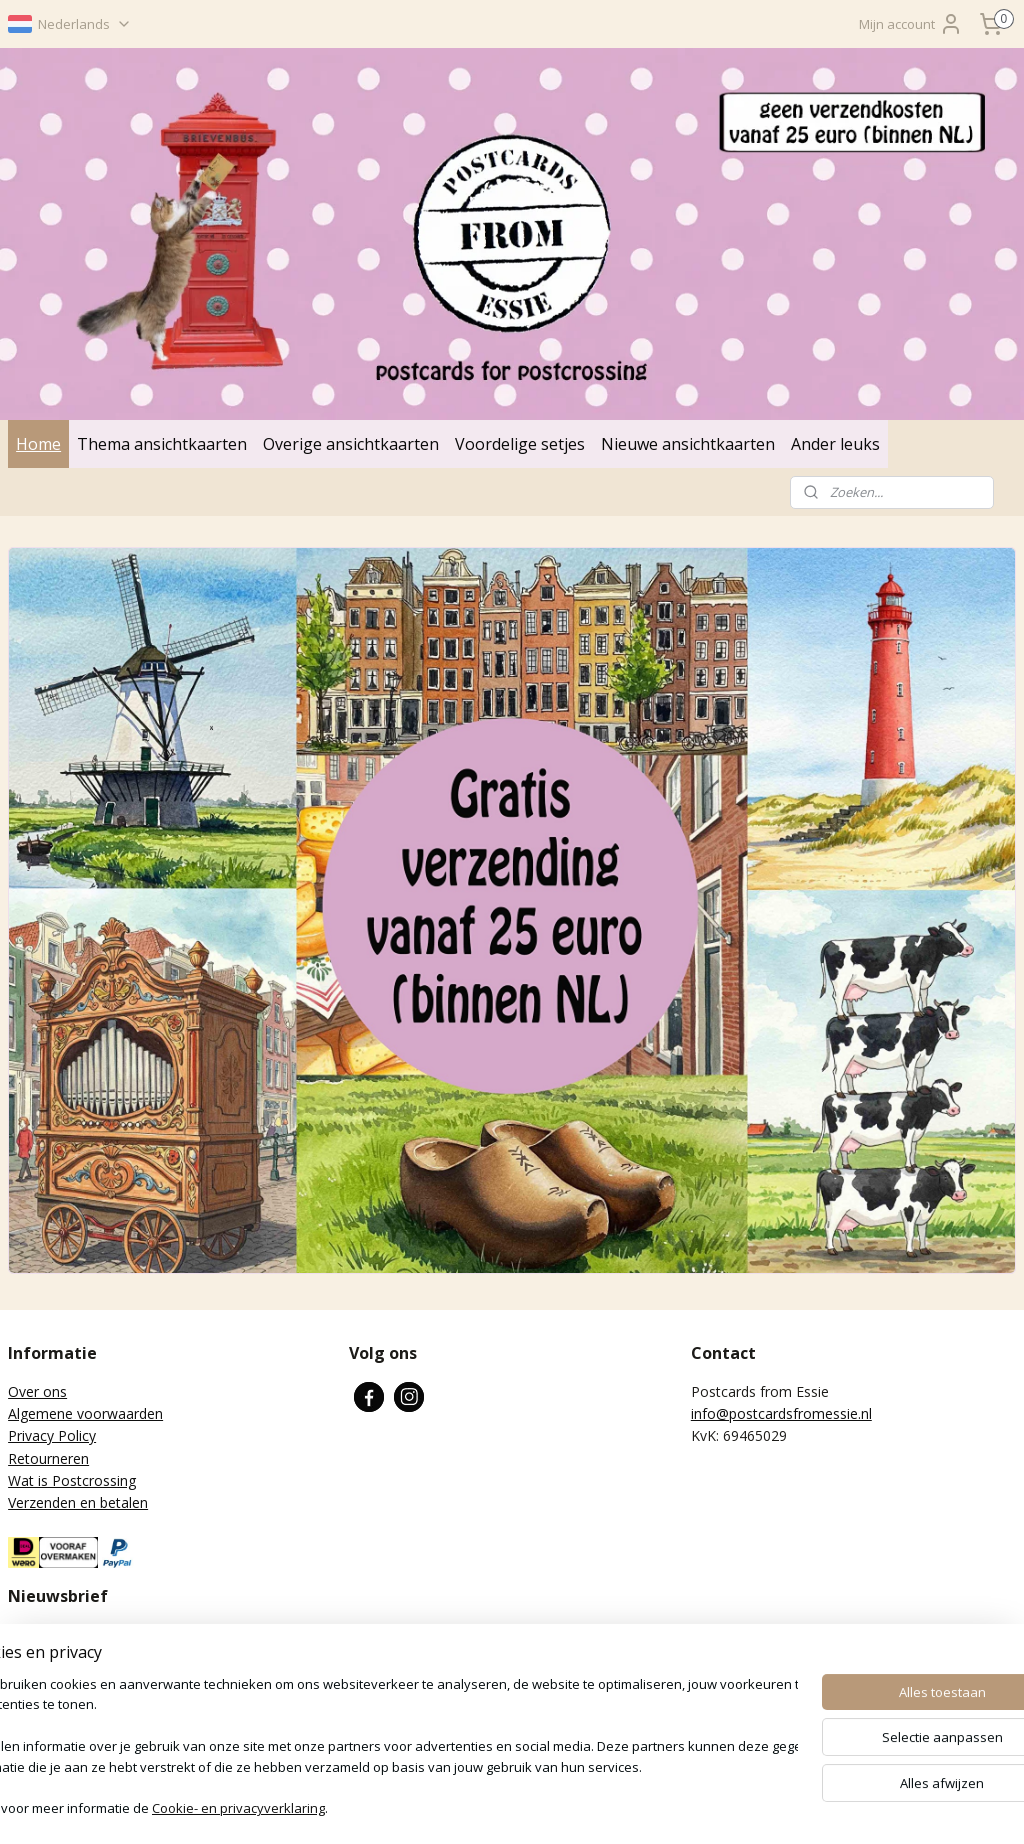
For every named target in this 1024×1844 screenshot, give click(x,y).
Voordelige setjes (520, 444)
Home (38, 444)
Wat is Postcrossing (72, 1480)
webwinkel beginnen (573, 1807)
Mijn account (911, 24)
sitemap (454, 1807)
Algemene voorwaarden (85, 1413)
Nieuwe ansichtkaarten (688, 444)
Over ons (37, 1391)
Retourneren (48, 1458)
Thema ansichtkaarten (162, 444)
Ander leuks (835, 444)
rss (496, 1807)
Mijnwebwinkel (747, 1807)
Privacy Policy (52, 1435)
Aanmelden (59, 1723)
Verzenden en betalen (78, 1502)
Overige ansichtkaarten (351, 444)
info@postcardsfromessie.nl (781, 1413)
